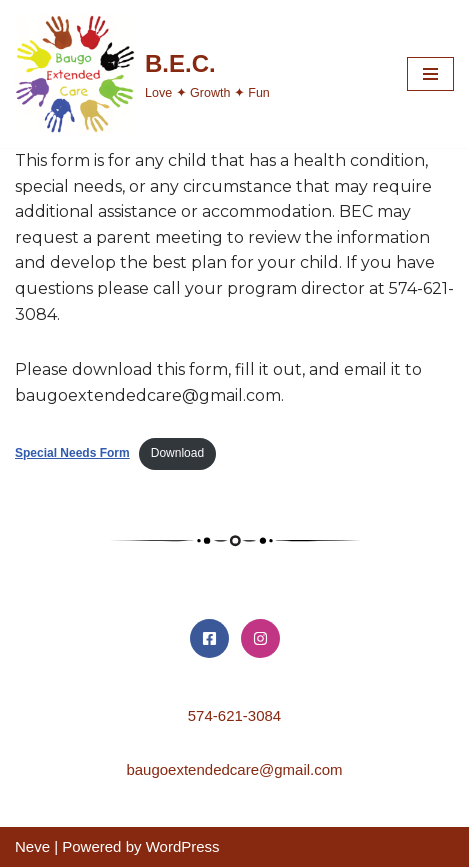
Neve (32, 846)
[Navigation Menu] (430, 74)
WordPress (183, 846)
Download (177, 453)
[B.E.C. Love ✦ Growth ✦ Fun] (142, 74)
